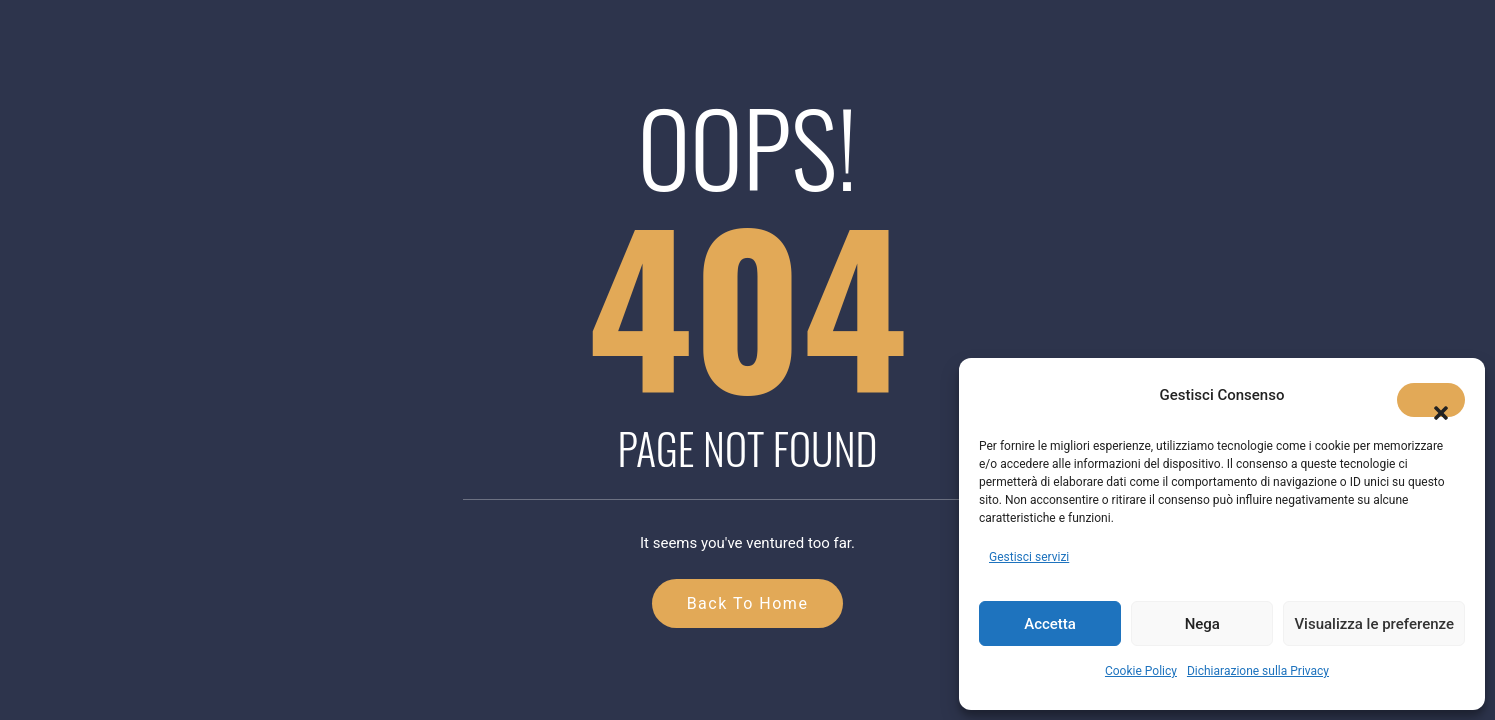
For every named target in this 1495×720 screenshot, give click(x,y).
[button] (1431, 400)
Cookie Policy (1141, 671)
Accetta (1050, 624)
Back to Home (748, 603)
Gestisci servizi (1029, 557)
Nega (1202, 624)
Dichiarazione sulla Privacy (1258, 671)
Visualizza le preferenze (1374, 624)
